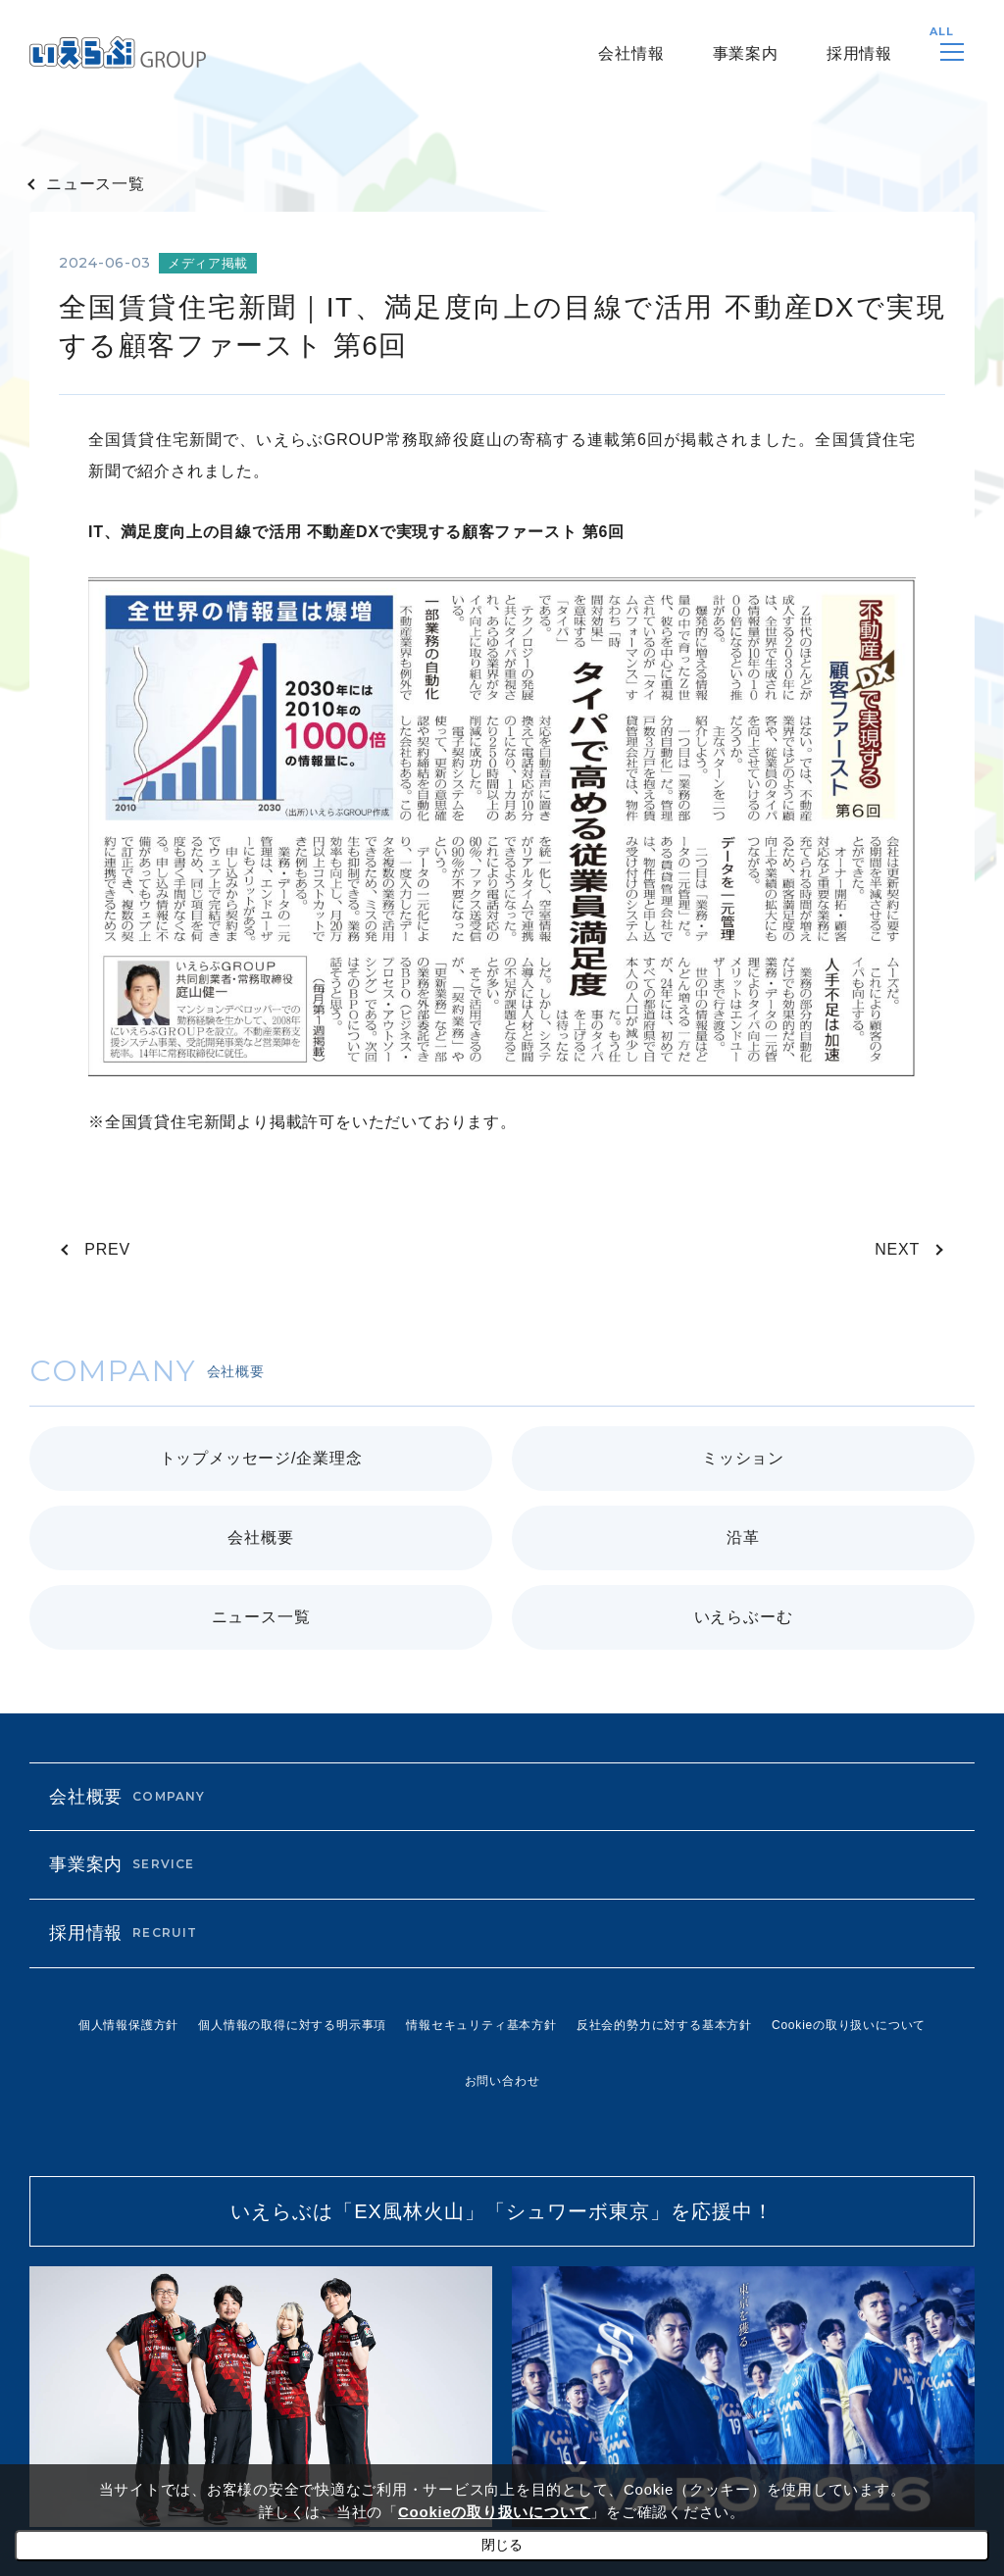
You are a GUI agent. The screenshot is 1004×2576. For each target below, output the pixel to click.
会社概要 (127, 1797)
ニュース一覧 (95, 183)
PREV (107, 1249)
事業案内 (745, 53)
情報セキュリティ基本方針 (481, 2025)
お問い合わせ (502, 2081)
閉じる (502, 2544)
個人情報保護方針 (128, 2025)
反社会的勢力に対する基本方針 (664, 2025)
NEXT (897, 1249)
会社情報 (631, 53)
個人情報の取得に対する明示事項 (292, 2025)
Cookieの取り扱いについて (849, 2025)
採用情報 (859, 53)
